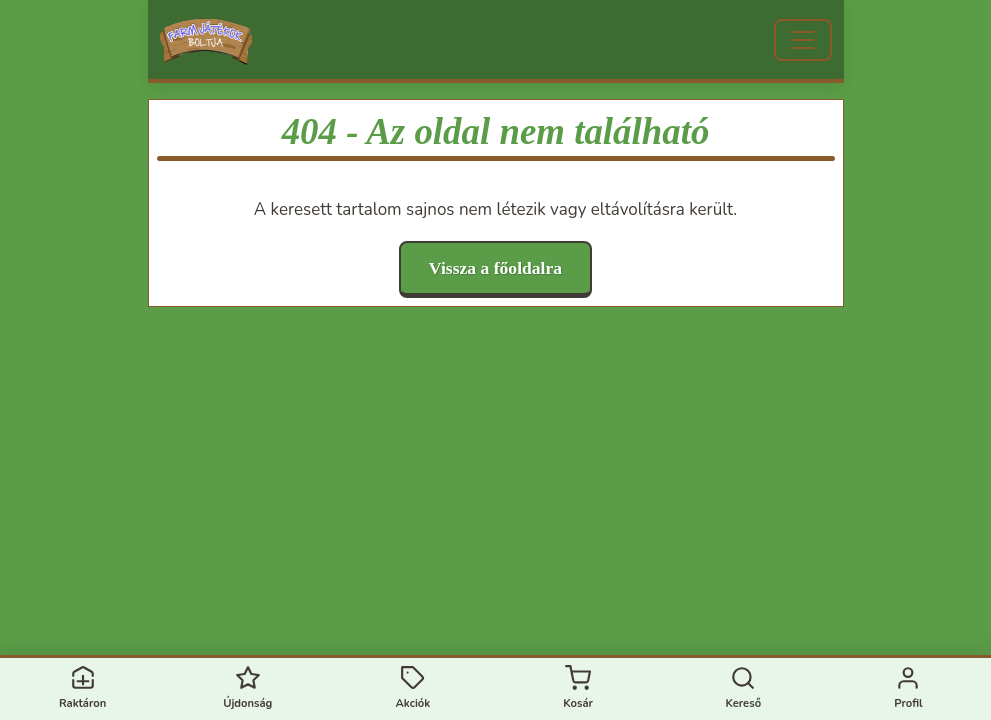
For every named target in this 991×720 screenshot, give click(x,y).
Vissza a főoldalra (495, 268)
